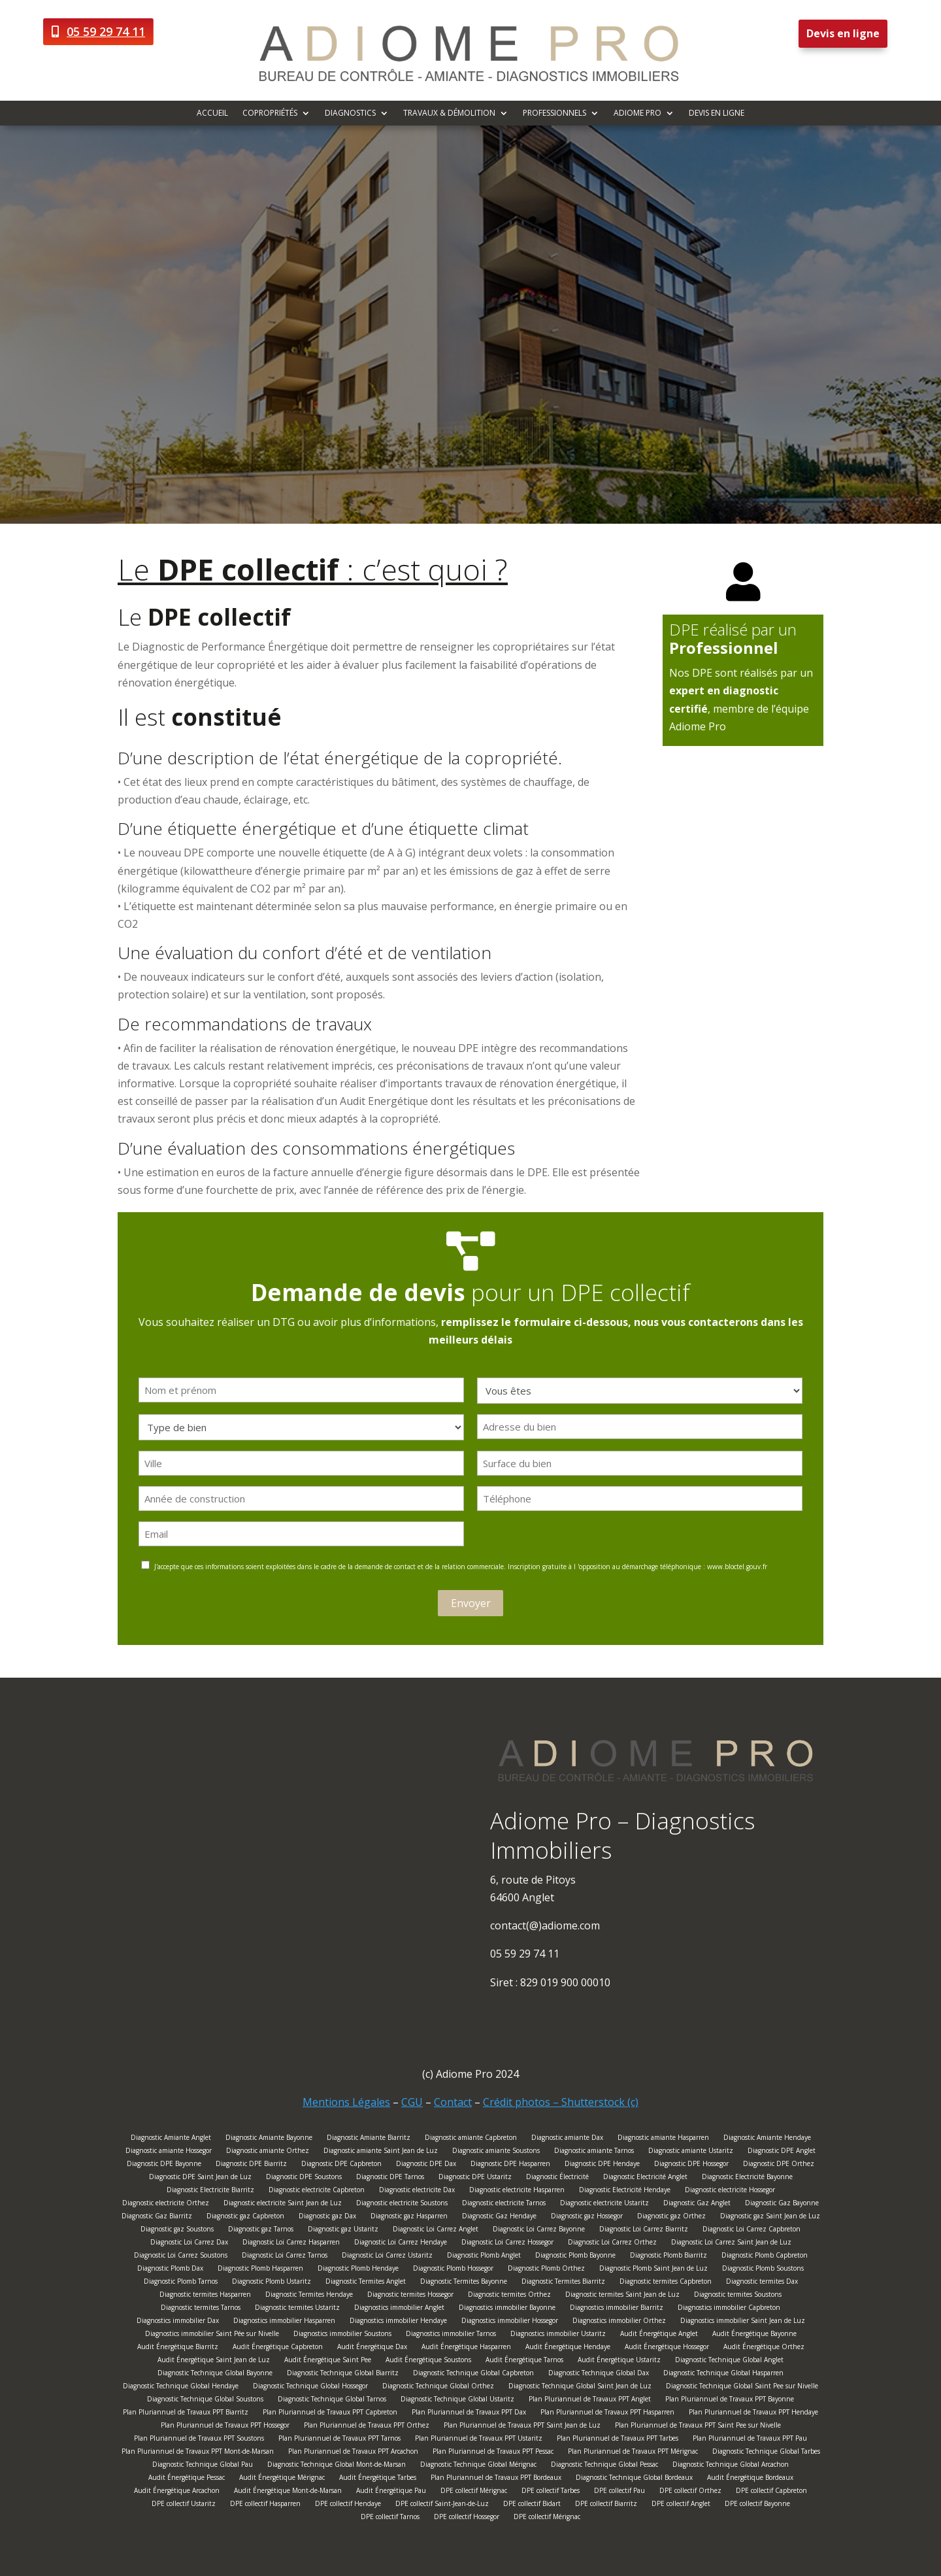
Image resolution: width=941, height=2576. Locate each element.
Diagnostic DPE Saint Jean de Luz (200, 2178)
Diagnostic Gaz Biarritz (157, 2217)
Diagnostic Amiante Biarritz (368, 2139)
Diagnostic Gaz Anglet (697, 2204)
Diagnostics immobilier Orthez (619, 2322)
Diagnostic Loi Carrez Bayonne (539, 2230)
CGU (412, 2102)
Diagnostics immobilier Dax (178, 2322)
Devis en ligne (843, 33)
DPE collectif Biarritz (606, 2505)
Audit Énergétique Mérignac (282, 2479)
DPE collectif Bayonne (757, 2505)
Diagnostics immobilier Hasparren (284, 2322)
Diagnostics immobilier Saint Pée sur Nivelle (212, 2335)
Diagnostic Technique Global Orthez (438, 2387)
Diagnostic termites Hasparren (205, 2296)
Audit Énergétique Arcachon (177, 2492)
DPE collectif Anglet (681, 2505)
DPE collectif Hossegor (466, 2518)
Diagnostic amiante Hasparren (663, 2139)
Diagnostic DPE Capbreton (341, 2165)
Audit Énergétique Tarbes (377, 2479)
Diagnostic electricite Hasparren (517, 2191)
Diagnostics (350, 113)
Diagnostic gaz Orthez (671, 2217)
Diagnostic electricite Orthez (165, 2204)
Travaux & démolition (449, 113)
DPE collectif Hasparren (265, 2505)
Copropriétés (269, 113)
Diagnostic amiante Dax (567, 2139)
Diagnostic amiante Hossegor (168, 2152)
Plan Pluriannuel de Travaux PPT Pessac (493, 2453)
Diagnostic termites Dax (762, 2283)
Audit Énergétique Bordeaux (750, 2479)
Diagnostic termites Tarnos (200, 2309)
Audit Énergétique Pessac (186, 2479)
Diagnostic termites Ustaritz (297, 2309)
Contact (453, 2102)
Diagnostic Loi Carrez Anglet (435, 2230)
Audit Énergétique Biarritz (177, 2348)
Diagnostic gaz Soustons (177, 2230)
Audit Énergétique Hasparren (466, 2348)
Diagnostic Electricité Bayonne (747, 2178)
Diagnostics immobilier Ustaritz (558, 2335)
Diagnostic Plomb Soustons (763, 2270)
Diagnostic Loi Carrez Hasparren (291, 2243)
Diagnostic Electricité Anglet (645, 2178)
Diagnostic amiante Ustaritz (690, 2152)
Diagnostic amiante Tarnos (594, 2152)
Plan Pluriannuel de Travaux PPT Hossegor (225, 2427)
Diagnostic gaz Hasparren (409, 2217)
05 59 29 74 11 (106, 31)
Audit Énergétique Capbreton (278, 2348)
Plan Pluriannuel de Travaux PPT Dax (469, 2413)
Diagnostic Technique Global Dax (598, 2374)
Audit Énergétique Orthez (763, 2348)
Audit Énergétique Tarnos (524, 2361)
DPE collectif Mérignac (473, 2492)
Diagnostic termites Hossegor (410, 2296)
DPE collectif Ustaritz (184, 2505)
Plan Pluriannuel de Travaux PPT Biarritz (185, 2413)
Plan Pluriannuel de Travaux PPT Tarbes (617, 2440)
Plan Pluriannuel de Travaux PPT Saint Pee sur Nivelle (698, 2427)
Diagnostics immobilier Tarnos (451, 2335)
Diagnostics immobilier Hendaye (398, 2322)
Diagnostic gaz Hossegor (587, 2217)
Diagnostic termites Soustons (738, 2296)
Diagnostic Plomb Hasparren (260, 2270)
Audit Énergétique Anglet (659, 2335)
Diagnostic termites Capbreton (665, 2283)
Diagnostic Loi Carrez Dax (189, 2243)
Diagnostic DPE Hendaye (602, 2165)
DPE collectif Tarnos (390, 2518)
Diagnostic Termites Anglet (365, 2283)
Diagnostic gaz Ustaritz (343, 2230)
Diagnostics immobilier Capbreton (729, 2309)
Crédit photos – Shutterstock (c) (560, 2102)
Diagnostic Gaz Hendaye (499, 2217)
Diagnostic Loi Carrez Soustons (180, 2257)
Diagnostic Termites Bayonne (463, 2283)
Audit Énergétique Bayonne (754, 2335)
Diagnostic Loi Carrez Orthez (612, 2243)
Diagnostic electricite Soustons (402, 2204)
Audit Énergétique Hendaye (567, 2348)
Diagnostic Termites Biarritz (563, 2283)
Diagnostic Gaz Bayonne (782, 2204)
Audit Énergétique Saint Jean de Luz (213, 2361)
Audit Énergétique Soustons (428, 2361)
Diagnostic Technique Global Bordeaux (634, 2479)
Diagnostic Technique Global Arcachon (730, 2466)
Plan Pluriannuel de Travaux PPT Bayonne (729, 2400)
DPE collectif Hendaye (348, 2505)
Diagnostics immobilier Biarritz (616, 2309)
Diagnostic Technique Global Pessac (604, 2466)
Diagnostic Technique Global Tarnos (332, 2400)
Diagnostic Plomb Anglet (484, 2257)
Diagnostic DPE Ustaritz (475, 2178)
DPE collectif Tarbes (550, 2492)
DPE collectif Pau (619, 2492)
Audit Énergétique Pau (391, 2492)
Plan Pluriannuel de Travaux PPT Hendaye (753, 2413)
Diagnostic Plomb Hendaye (358, 2270)
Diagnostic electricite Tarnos (504, 2204)
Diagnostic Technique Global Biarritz (343, 2374)
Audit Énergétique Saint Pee (327, 2361)
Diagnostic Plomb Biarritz (668, 2257)
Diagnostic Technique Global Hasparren (723, 2374)
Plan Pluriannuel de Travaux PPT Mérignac (633, 2453)
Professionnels (554, 113)
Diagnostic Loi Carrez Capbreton (751, 2230)
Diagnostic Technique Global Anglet (729, 2361)
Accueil (212, 113)
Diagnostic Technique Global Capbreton (473, 2374)
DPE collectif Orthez (690, 2492)
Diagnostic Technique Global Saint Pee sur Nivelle (742, 2387)
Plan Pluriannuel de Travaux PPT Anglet (590, 2400)
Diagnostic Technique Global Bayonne (214, 2374)
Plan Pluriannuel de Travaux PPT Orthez (366, 2427)
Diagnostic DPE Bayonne (164, 2165)
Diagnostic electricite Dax (417, 2191)
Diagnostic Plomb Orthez (546, 2270)
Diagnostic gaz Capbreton (245, 2217)
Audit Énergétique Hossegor (667, 2348)
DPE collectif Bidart (532, 2505)
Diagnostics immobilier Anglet (399, 2309)
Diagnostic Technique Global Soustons (205, 2400)
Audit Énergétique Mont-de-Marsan (288, 2492)
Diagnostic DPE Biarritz (251, 2165)
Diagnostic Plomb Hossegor (453, 2270)
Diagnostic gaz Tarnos (260, 2230)
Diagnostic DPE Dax (426, 2165)
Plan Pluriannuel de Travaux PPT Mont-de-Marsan (198, 2453)
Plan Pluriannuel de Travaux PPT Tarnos (339, 2440)
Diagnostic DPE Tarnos (390, 2178)
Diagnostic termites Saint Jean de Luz (622, 2296)
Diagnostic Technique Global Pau (202, 2466)
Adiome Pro (637, 113)
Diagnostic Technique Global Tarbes (766, 2453)
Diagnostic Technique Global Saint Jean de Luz (580, 2387)
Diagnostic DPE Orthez (778, 2165)
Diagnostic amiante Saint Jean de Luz (380, 2152)
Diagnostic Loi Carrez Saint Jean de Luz (731, 2243)
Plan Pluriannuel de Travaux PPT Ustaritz (478, 2440)
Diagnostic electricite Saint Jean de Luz (282, 2204)
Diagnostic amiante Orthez (267, 2152)
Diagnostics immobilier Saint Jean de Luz (742, 2322)
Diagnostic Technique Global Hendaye (181, 2387)
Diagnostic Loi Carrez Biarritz (643, 2230)
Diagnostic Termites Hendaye (309, 2296)
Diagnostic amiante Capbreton (471, 2139)
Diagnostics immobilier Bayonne (507, 2309)
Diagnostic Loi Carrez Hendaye (400, 2243)
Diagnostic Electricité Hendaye (624, 2191)
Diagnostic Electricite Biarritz (210, 2191)
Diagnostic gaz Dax (327, 2217)
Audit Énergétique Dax (372, 2348)
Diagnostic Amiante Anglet (171, 2139)
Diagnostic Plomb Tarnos (181, 2283)
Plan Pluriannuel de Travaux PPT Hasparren (607, 2413)
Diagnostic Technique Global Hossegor (310, 2387)
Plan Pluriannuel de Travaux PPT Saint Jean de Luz (522, 2427)
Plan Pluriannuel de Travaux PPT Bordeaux (496, 2479)
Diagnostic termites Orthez (509, 2296)
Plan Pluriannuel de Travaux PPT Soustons (199, 2440)
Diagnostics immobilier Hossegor (509, 2322)
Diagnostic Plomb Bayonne (575, 2257)
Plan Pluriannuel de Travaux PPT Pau (750, 2440)
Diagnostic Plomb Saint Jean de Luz (653, 2270)
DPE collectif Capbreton (771, 2492)
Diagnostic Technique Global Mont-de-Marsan (336, 2466)
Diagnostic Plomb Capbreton (764, 2257)
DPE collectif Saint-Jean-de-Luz (442, 2505)
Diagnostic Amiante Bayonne (268, 2139)
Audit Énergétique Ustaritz (619, 2361)
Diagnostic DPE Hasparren (510, 2165)
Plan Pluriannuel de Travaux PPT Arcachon (353, 2453)
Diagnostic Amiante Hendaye (767, 2139)
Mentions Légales (346, 2102)
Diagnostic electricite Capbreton (317, 2191)
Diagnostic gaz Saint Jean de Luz (770, 2217)
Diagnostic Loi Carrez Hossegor (507, 2243)
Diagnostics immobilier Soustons (342, 2335)
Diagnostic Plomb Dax (170, 2270)
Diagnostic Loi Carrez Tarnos (284, 2257)
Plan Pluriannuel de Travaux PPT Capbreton (330, 2413)
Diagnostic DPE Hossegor (691, 2165)
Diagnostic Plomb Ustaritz (271, 2283)
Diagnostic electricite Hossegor (730, 2191)
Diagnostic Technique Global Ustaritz (457, 2400)
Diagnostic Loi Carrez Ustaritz (387, 2257)
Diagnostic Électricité (557, 2178)
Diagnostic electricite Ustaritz (604, 2204)
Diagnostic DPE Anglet (782, 2152)
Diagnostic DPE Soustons (304, 2178)
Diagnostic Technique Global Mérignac (478, 2466)
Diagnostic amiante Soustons (496, 2152)
